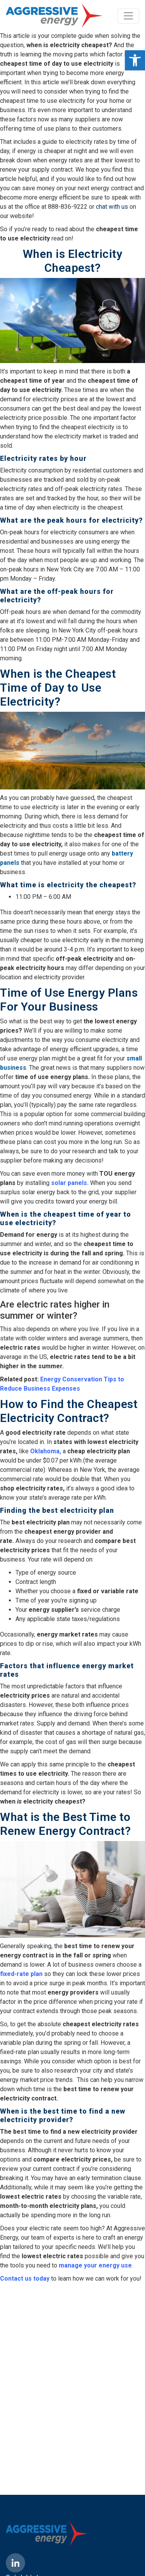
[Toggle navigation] (128, 16)
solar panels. (70, 1183)
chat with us (112, 206)
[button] (135, 60)
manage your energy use (95, 2265)
